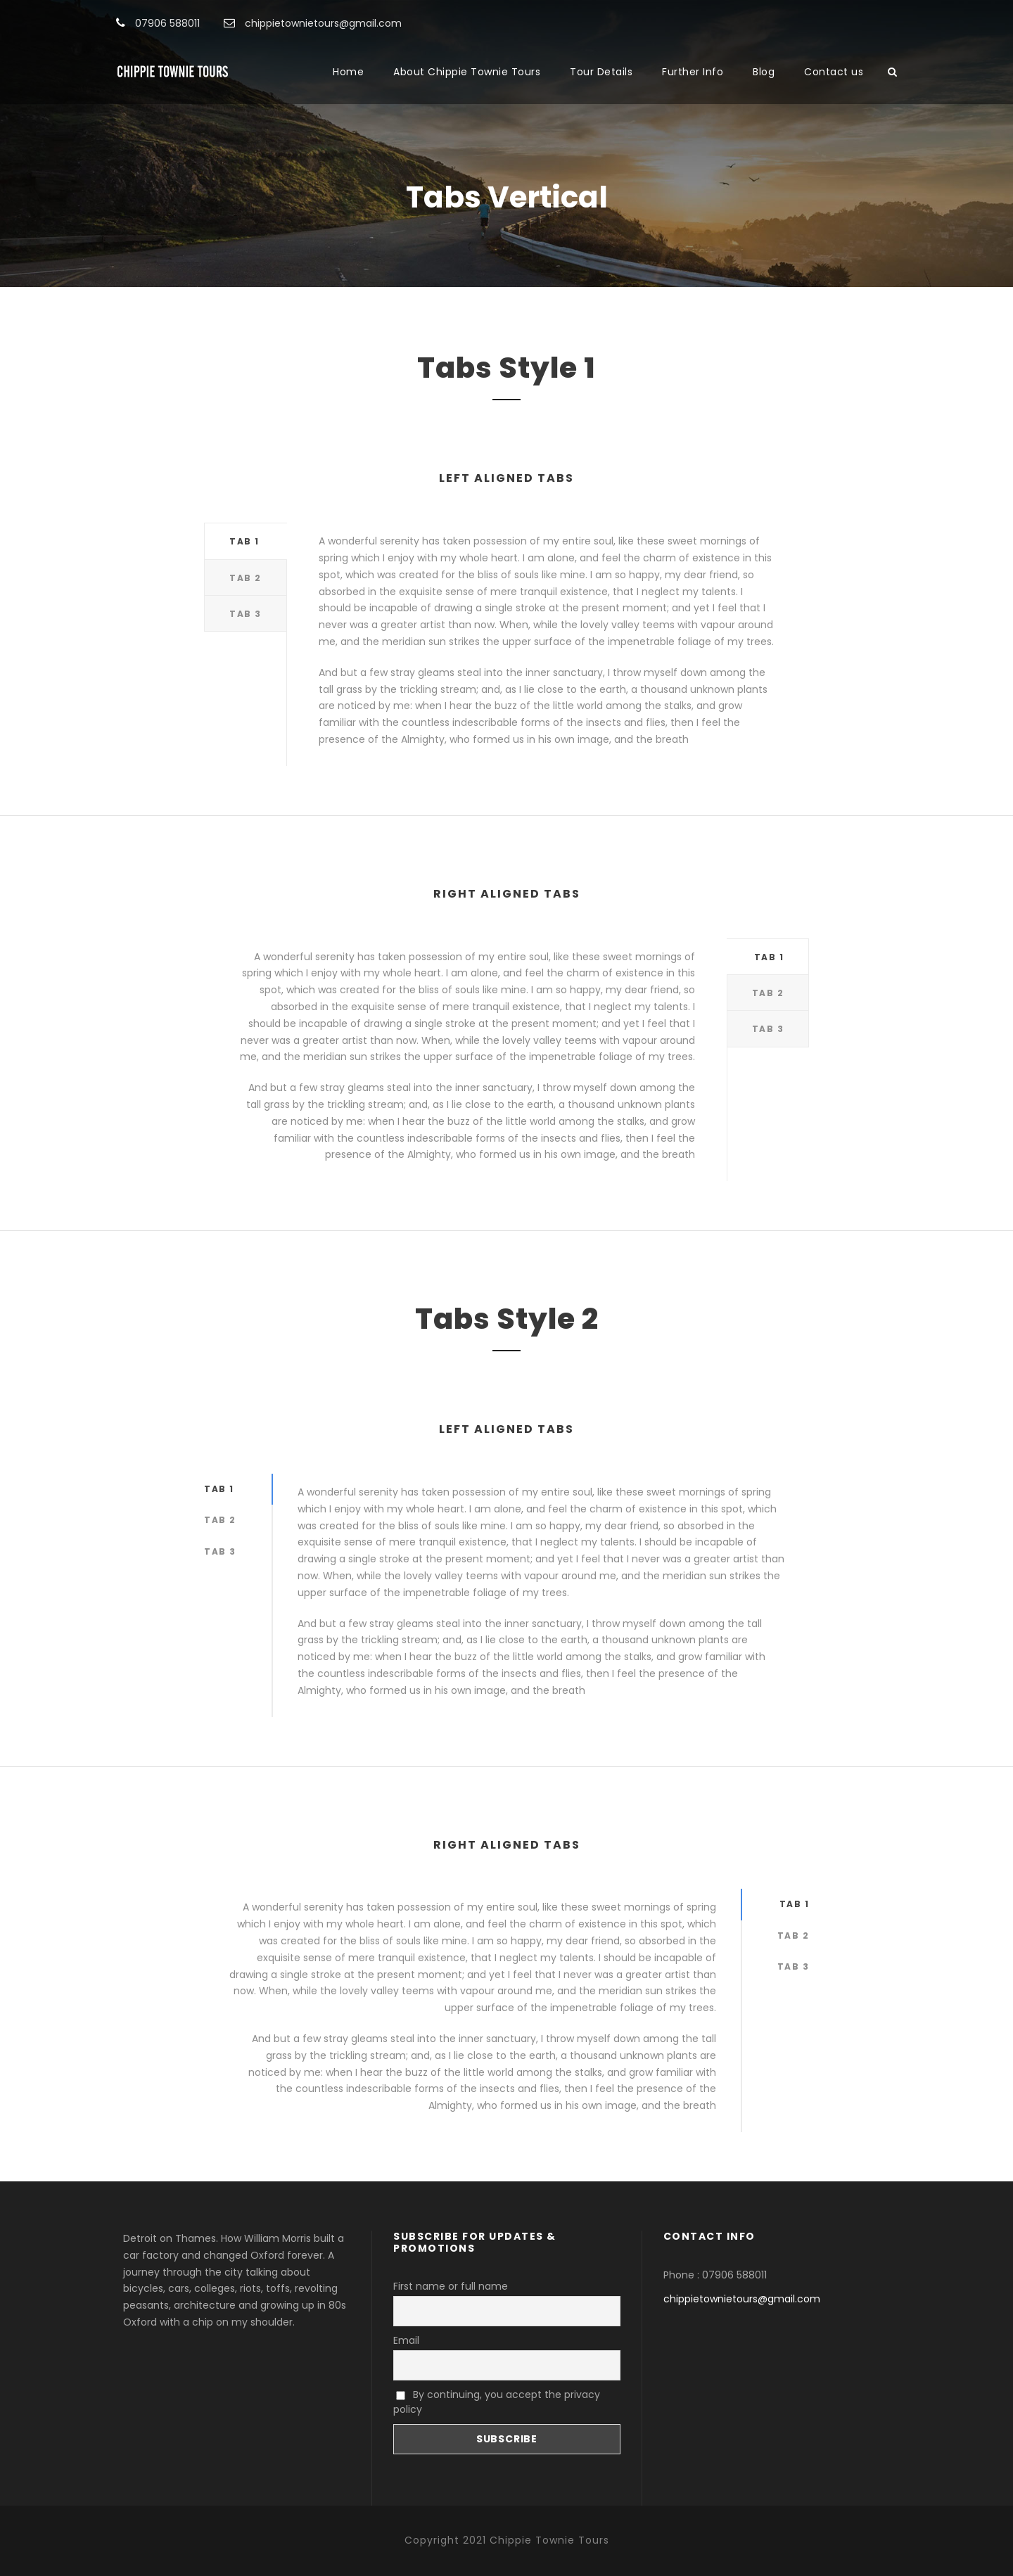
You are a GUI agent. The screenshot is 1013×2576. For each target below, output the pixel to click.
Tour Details (601, 72)
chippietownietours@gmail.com (741, 2299)
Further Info (692, 72)
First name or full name (450, 2286)
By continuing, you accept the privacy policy (496, 2401)
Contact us (833, 72)
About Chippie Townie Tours (466, 72)
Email (406, 2340)
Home (348, 72)
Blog (764, 72)
